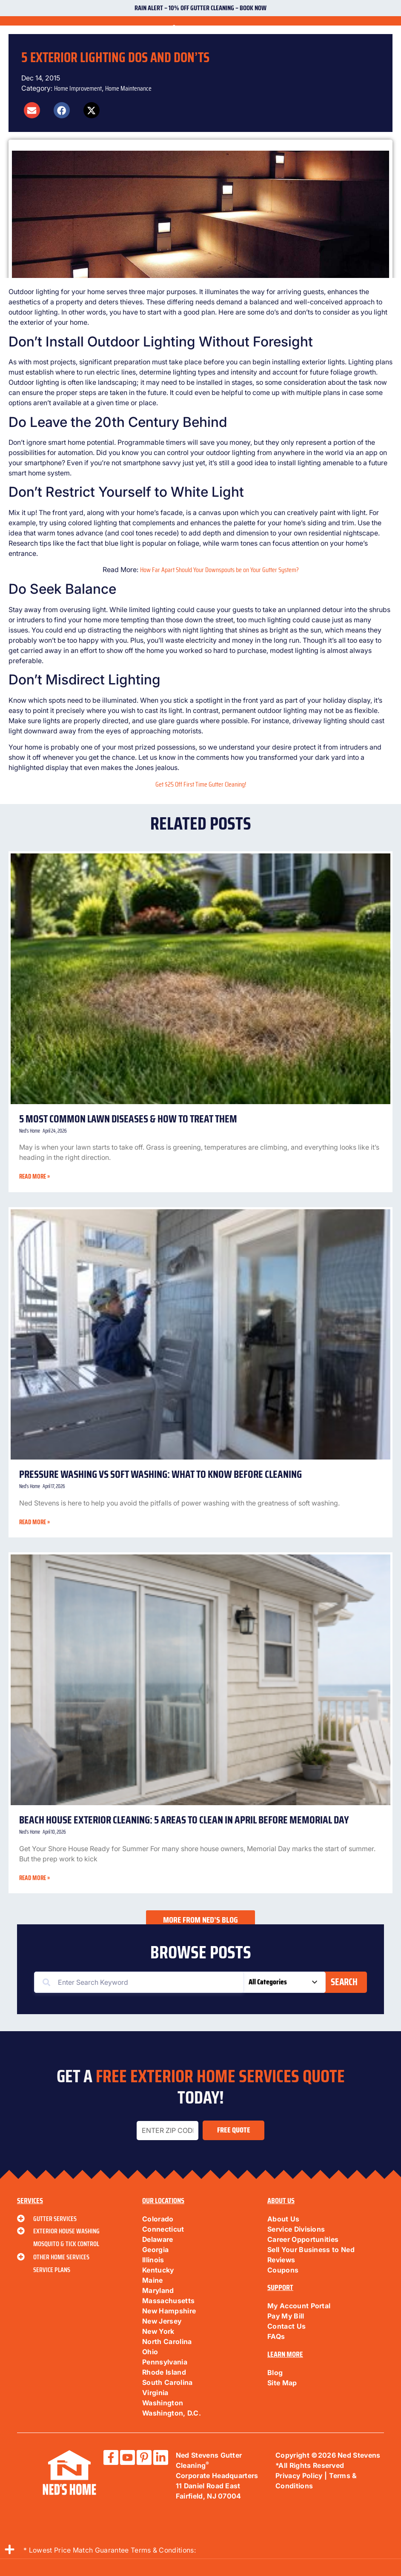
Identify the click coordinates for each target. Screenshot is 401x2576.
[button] (32, 110)
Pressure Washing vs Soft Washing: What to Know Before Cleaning (161, 1474)
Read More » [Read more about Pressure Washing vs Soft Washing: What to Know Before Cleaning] (34, 1522)
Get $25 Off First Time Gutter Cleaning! (200, 784)
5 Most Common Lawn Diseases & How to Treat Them (128, 1119)
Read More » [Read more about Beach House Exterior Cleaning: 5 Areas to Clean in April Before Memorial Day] (34, 1878)
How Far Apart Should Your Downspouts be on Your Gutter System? (219, 569)
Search (344, 1981)
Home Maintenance (128, 88)
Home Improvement (78, 88)
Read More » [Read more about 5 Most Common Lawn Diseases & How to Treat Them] (34, 1176)
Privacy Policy (298, 2475)
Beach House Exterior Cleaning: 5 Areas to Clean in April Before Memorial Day (184, 1820)
